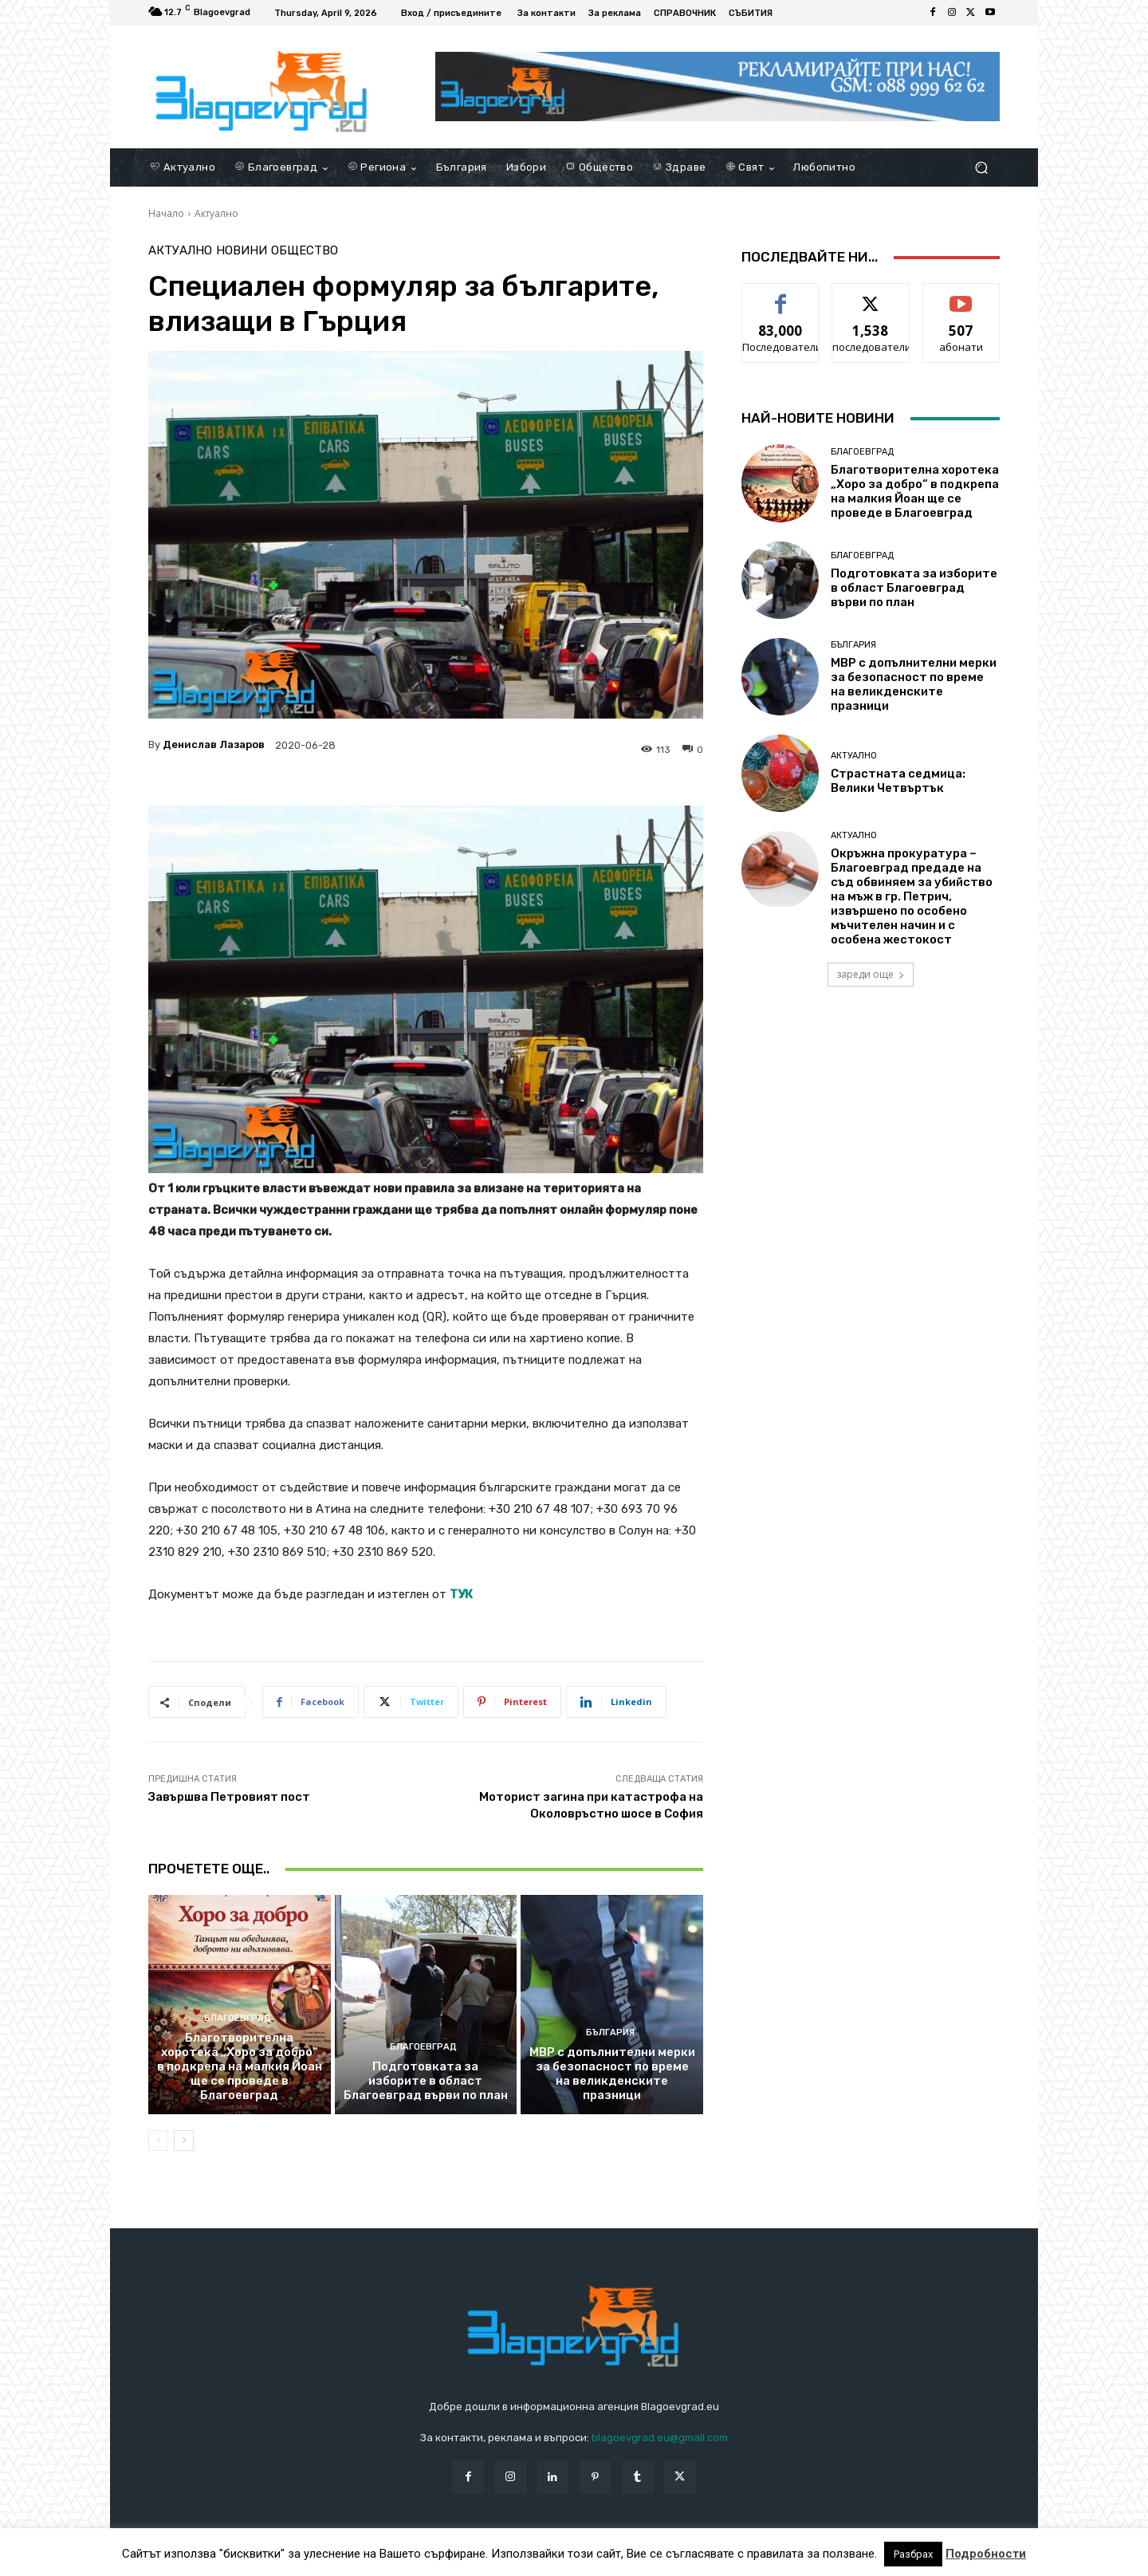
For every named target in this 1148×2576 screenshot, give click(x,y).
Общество (304, 251)
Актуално (216, 213)
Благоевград (237, 2018)
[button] (981, 168)
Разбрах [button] (913, 2554)
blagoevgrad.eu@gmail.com (660, 2438)
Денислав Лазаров (214, 744)
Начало (166, 213)
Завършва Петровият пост (229, 1797)
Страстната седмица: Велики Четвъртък (898, 780)
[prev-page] (158, 2140)
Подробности (986, 2553)
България (610, 2032)
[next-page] (184, 2140)
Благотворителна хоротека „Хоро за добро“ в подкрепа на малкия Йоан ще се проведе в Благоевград (239, 2066)
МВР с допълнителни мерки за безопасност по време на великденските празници (612, 2073)
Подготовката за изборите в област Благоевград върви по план (426, 2080)
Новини (241, 251)
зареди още (870, 974)
